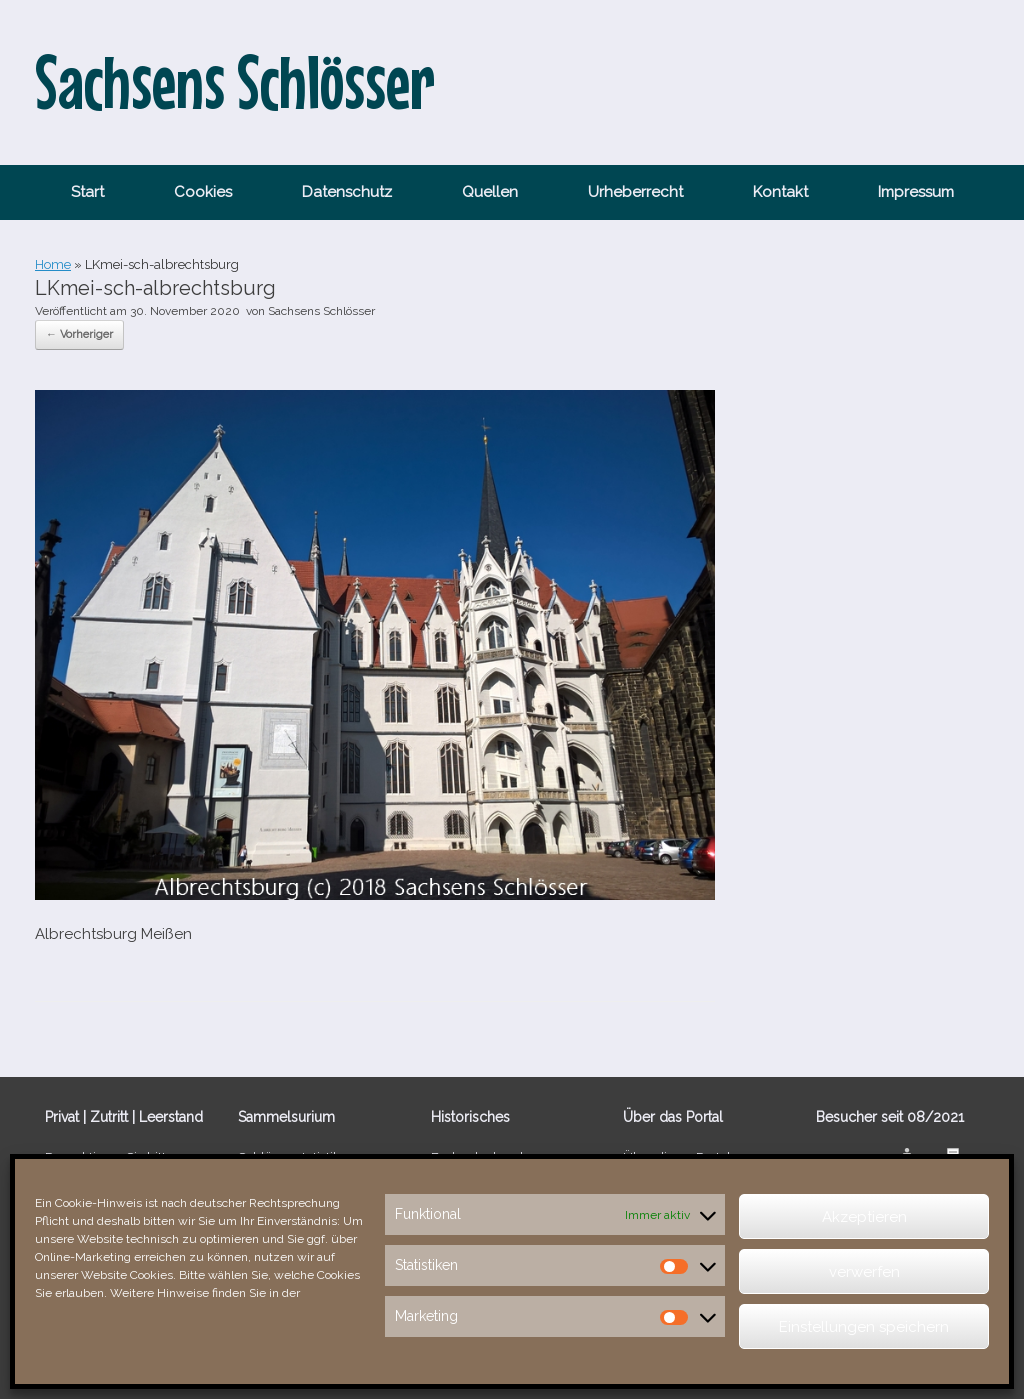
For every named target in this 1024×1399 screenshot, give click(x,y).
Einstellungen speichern (864, 1327)
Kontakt (780, 192)
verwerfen (864, 1272)
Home (53, 264)
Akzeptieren (864, 1217)
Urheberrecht (635, 192)
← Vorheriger (79, 334)
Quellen (490, 192)
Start (87, 192)
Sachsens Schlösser (321, 311)
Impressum (916, 192)
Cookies (203, 192)
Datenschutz (347, 192)
